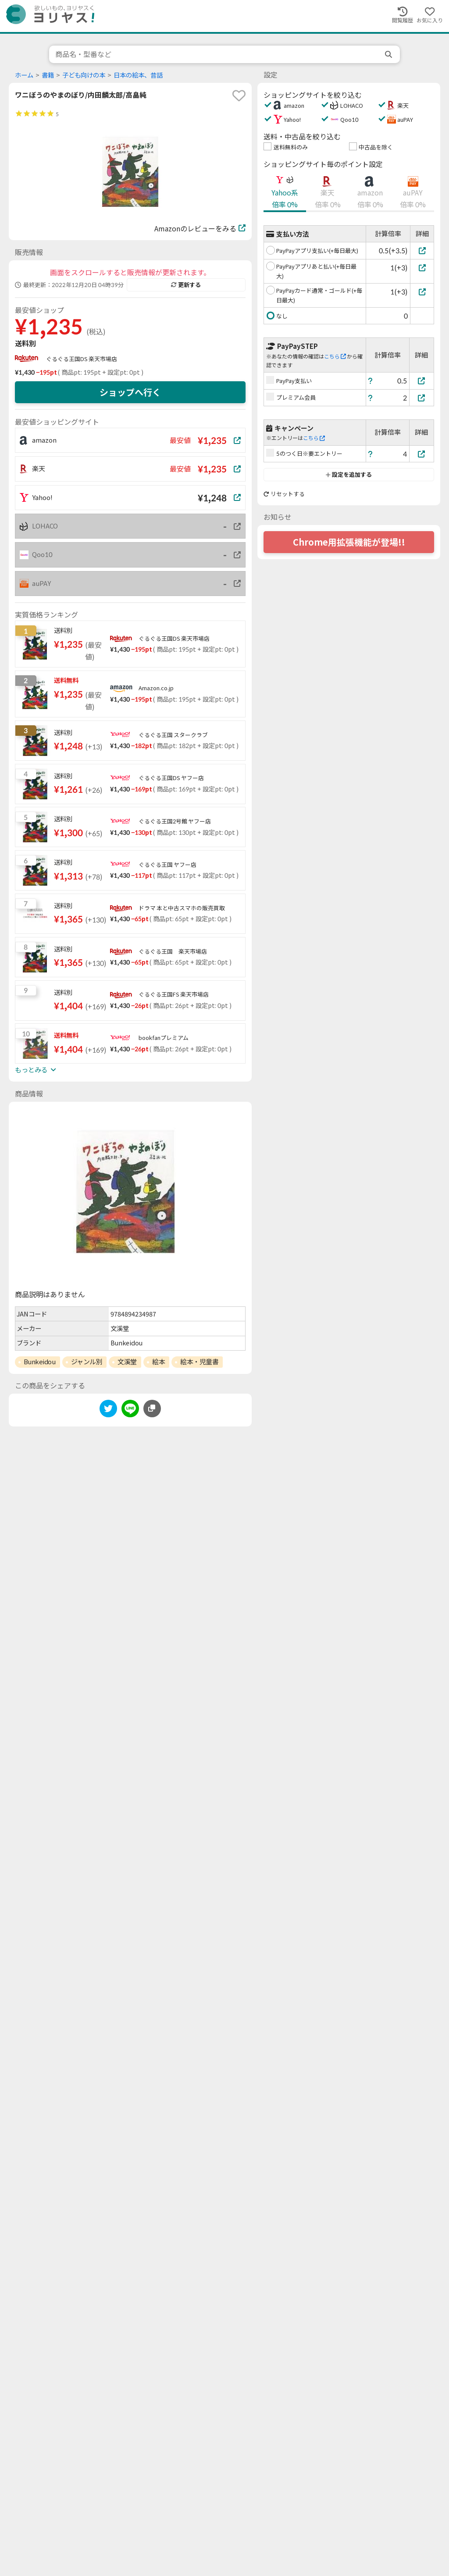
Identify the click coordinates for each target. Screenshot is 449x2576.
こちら (335, 356)
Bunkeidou (40, 1362)
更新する (186, 284)
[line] (130, 1410)
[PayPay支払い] (422, 381)
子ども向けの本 (83, 75)
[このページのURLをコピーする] (152, 1408)
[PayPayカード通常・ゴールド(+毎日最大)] (422, 292)
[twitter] (108, 1410)
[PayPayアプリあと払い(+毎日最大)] (422, 267)
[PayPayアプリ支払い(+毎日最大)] (422, 250)
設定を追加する (349, 474)
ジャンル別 (87, 1362)
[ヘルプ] (370, 381)
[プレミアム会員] (422, 398)
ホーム (24, 75)
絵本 (158, 1362)
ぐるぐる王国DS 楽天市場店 (81, 358)
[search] (389, 54)
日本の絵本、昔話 (138, 75)
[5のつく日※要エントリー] (422, 454)
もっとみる (35, 1070)
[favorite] (239, 95)
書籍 (48, 75)
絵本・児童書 (199, 1362)
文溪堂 (127, 1362)
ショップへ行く (130, 392)
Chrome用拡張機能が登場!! (349, 542)
